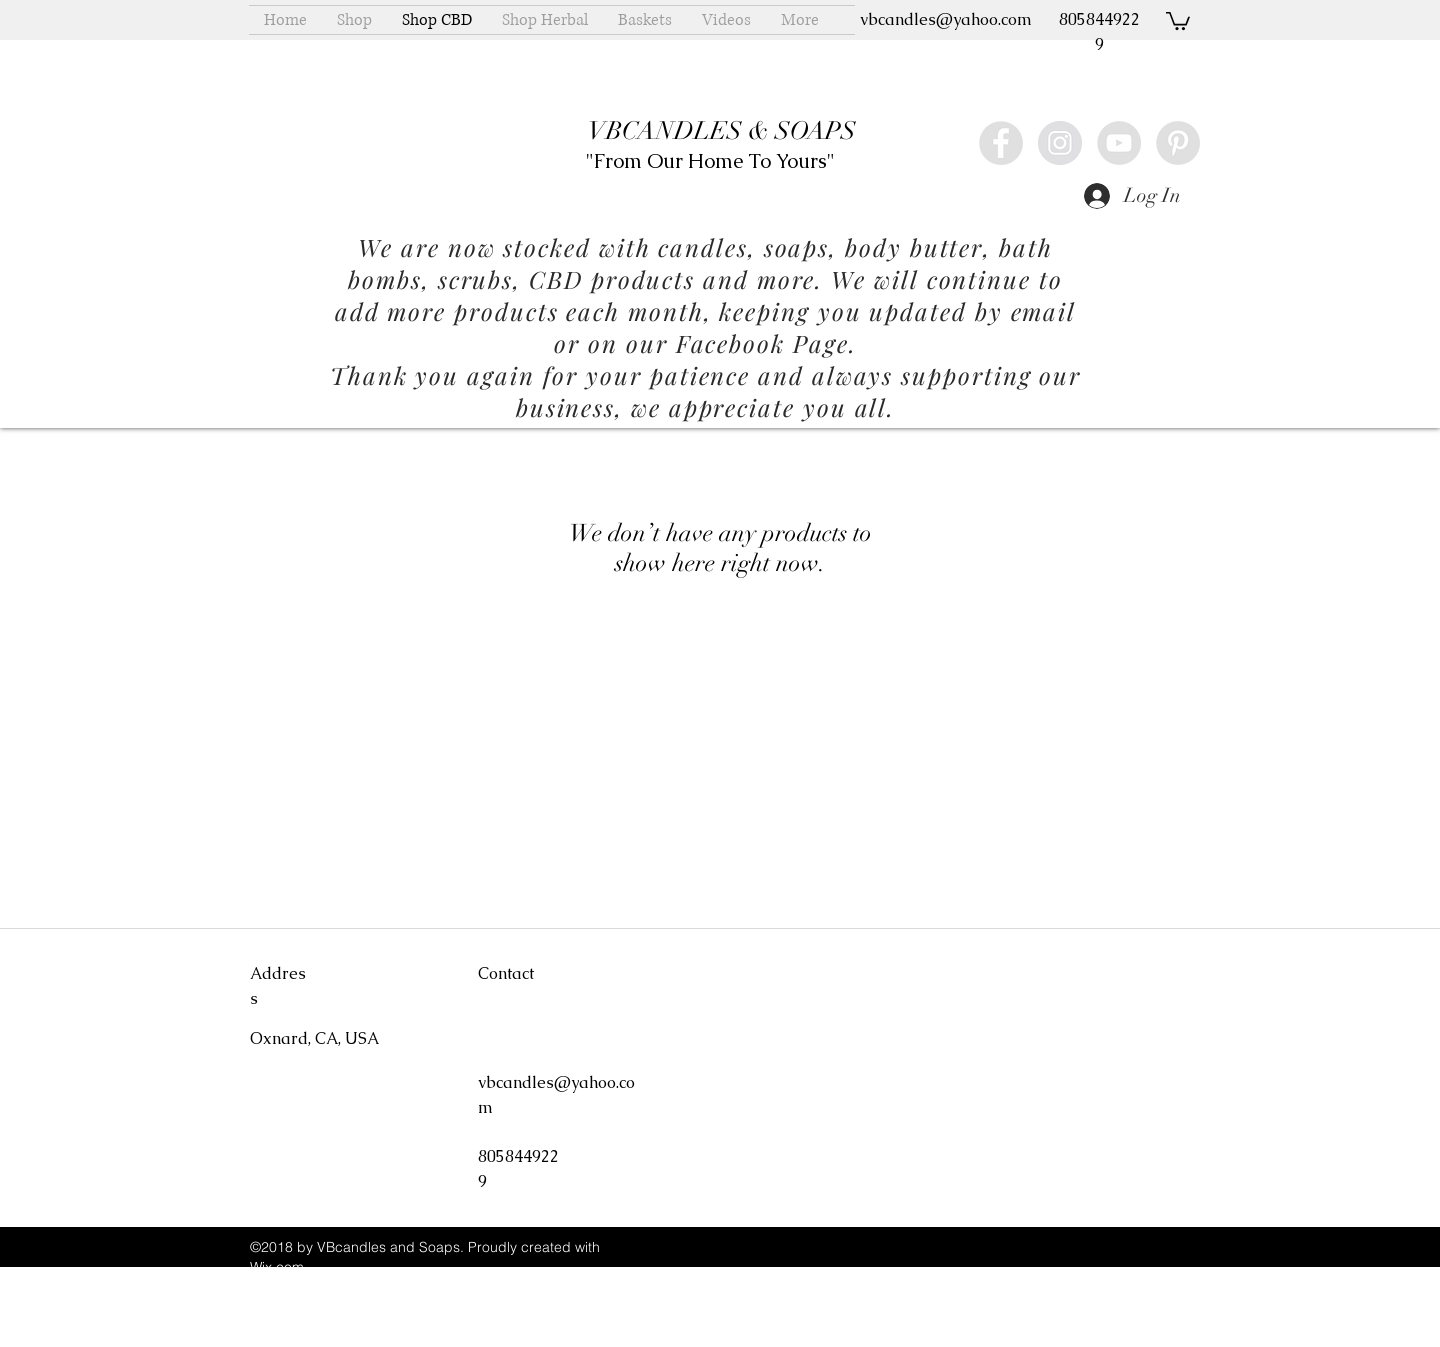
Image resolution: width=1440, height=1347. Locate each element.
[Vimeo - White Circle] (1296, 143)
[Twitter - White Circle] (1355, 143)
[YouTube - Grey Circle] (1119, 143)
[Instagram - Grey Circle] (1060, 143)
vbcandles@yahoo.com (946, 19)
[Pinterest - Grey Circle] (1178, 143)
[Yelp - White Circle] (1237, 143)
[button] (1178, 20)
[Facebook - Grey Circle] (1001, 143)
